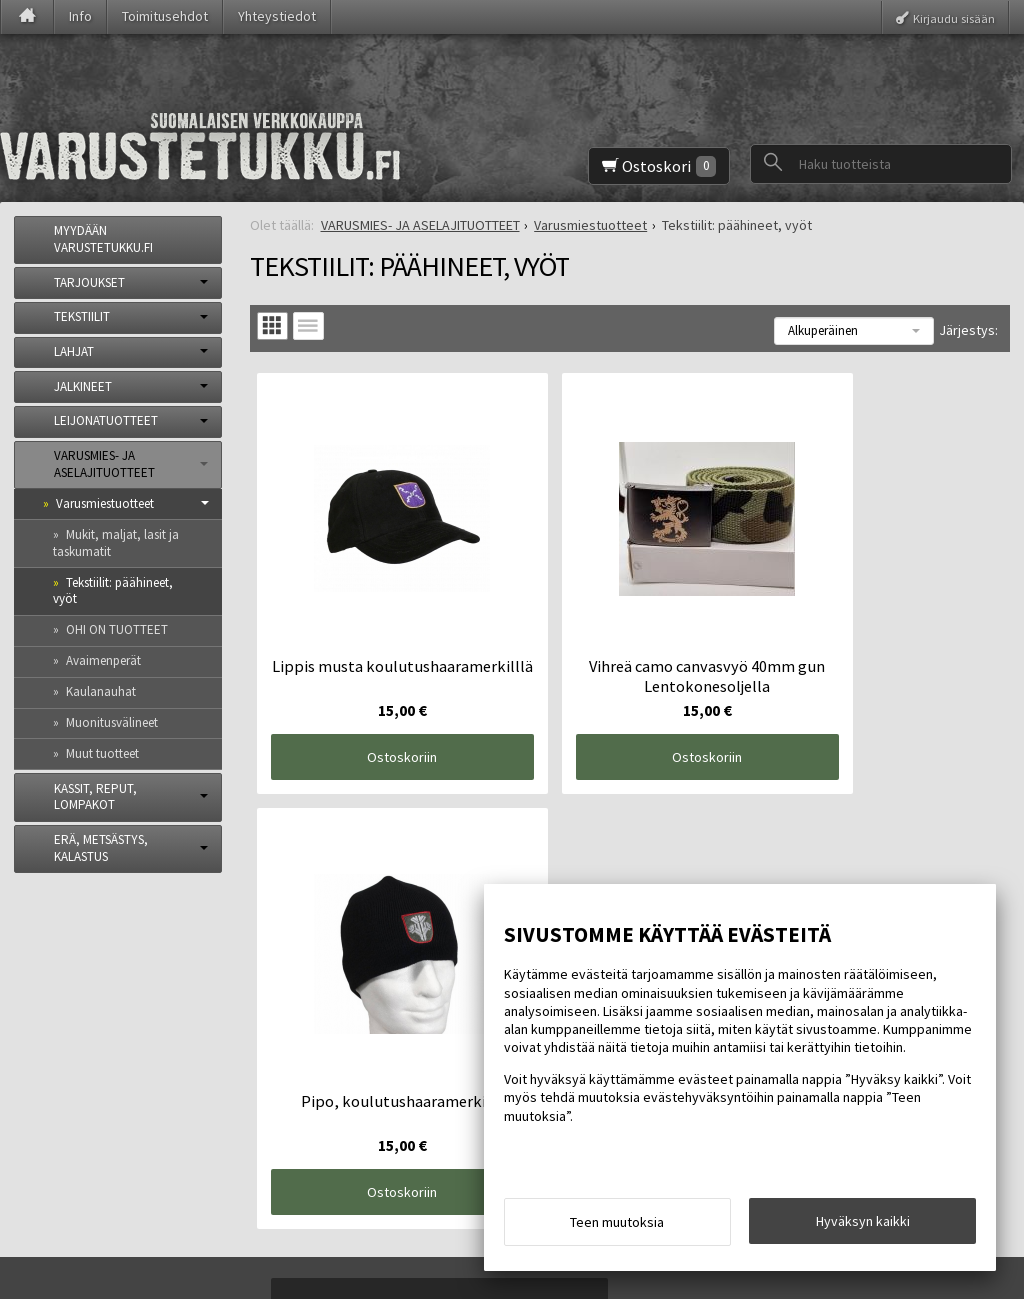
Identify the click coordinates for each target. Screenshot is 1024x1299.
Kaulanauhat (101, 691)
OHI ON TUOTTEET (117, 629)
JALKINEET (83, 386)
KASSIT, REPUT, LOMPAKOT (95, 797)
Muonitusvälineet (112, 722)
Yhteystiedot (277, 16)
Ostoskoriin (376, 705)
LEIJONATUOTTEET (106, 420)
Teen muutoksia (617, 1227)
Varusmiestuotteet (105, 503)
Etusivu (51, 1004)
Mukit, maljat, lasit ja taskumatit (116, 543)
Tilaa (326, 1132)
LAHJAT (74, 351)
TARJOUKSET (89, 282)
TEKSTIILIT (82, 316)
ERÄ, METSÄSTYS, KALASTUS (101, 848)
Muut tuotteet (102, 753)
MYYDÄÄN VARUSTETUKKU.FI (103, 239)
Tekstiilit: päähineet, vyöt (113, 591)
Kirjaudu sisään (954, 17)
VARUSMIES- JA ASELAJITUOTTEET (104, 464)
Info (80, 16)
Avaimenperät (103, 660)
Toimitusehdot (165, 16)
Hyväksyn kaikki (863, 1226)
